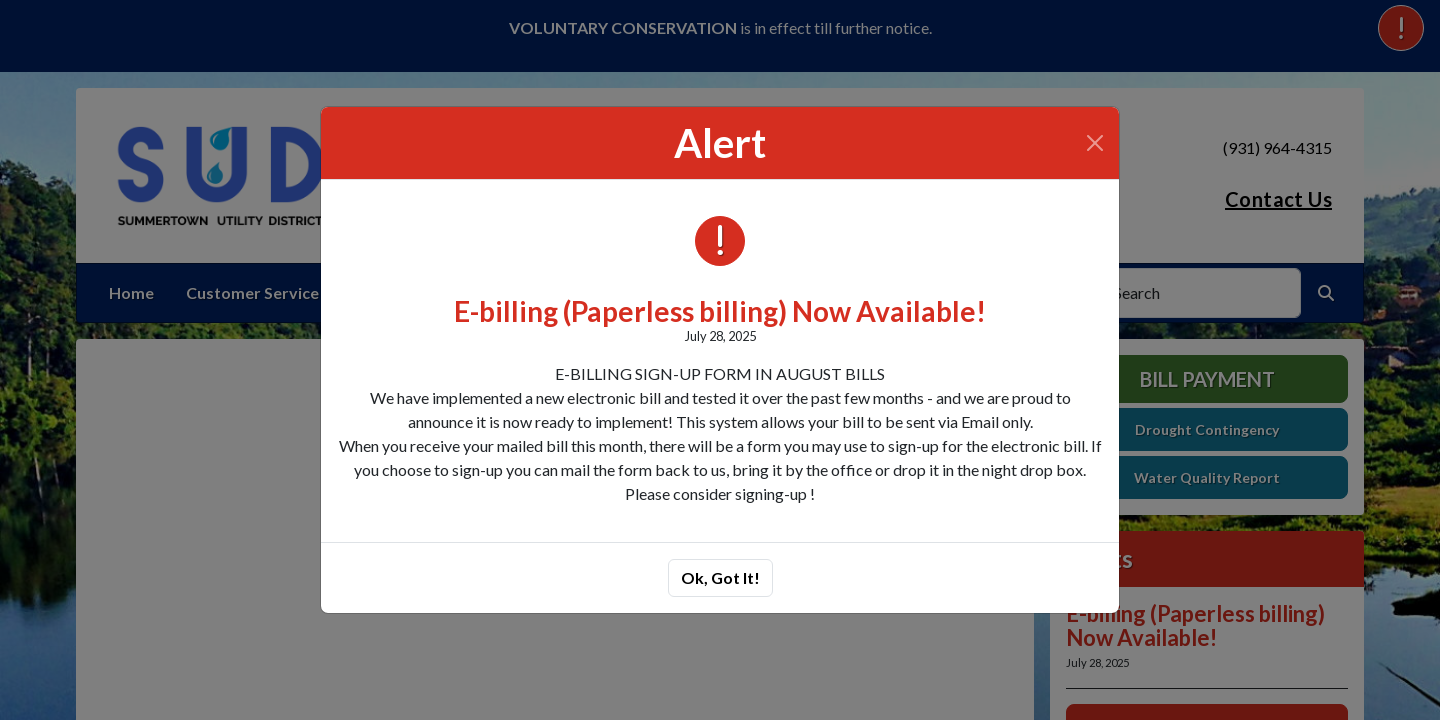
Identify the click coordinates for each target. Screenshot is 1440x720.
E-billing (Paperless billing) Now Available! (720, 311)
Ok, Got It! (720, 577)
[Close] (1095, 143)
